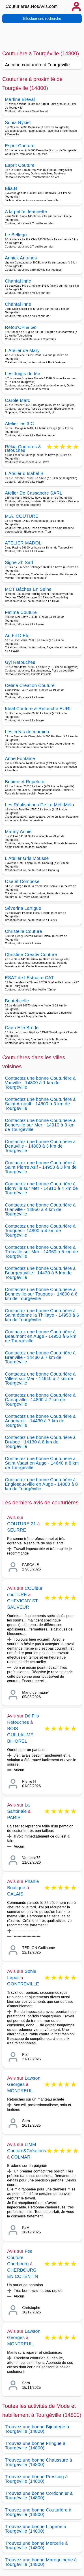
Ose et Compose (22, 881)
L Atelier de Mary (22, 350)
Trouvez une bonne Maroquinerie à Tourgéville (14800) (41, 2562)
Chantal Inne (18, 281)
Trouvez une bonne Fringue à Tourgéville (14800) (35, 2445)
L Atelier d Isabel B (24, 473)
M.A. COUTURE (21, 516)
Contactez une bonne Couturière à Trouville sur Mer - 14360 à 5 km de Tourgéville (41, 1252)
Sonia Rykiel (18, 122)
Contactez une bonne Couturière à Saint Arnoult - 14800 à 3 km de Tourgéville (40, 1104)
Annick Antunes (21, 258)
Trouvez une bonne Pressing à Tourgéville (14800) (36, 2479)
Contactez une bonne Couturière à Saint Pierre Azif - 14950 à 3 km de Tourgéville (41, 1167)
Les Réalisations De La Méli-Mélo (39, 805)
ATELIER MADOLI (24, 543)
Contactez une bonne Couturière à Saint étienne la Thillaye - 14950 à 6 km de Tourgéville (42, 1315)
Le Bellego (16, 234)
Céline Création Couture (30, 685)
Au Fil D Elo (17, 635)
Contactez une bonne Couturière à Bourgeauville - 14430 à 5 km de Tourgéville (40, 1273)
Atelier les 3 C (19, 423)
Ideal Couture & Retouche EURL (38, 708)
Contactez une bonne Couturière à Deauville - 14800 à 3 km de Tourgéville (40, 1146)
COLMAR (20, 2156)
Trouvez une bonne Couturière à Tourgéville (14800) (38, 2512)
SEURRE (16, 1530)
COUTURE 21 (21, 1523)
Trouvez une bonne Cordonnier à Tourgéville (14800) (39, 2495)
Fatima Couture (21, 612)
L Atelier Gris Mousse (27, 858)
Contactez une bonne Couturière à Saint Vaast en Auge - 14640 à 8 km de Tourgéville (42, 1463)
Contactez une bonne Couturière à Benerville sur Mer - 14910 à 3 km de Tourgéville (40, 1125)
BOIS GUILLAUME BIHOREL (20, 1735)
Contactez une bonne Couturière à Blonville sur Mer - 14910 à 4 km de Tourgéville (41, 1188)
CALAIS (15, 1893)
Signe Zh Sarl (19, 562)
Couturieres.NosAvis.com (32, 6)
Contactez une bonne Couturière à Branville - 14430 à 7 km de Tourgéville (40, 1357)
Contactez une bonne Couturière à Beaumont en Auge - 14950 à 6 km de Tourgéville (40, 1336)
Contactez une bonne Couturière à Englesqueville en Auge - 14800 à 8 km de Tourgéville (41, 1484)
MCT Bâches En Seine (28, 589)
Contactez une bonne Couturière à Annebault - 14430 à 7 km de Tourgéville (40, 1421)
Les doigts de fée (22, 373)
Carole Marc (17, 400)
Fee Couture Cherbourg (19, 2257)
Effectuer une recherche (42, 18)
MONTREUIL (20, 2090)
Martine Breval (20, 99)
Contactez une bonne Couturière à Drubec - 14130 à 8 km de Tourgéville (40, 1442)
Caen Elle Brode (22, 1027)
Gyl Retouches (20, 662)
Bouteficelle (17, 1001)
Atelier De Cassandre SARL (33, 493)
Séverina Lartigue (23, 908)
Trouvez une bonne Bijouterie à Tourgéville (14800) (37, 2429)
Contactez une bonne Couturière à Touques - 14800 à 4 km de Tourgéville (40, 1231)
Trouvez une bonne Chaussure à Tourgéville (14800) (38, 2462)
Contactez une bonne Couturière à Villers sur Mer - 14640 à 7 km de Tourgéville (40, 1378)
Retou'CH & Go (21, 327)
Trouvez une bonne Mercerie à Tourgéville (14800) (36, 2545)
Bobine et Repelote (24, 781)
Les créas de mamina (27, 732)
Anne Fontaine (20, 758)
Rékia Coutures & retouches (23, 448)
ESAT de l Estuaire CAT (29, 977)
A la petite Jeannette (26, 211)
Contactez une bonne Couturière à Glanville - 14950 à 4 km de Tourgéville (40, 1209)
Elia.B (11, 188)
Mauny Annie (18, 831)
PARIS (14, 1817)
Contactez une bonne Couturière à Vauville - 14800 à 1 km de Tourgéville (40, 1083)
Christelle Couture (23, 931)
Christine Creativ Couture (31, 954)
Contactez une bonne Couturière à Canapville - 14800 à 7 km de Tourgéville (40, 1400)
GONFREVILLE (23, 1983)
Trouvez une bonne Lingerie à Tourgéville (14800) (35, 2529)
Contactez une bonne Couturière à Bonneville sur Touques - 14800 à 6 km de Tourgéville (41, 1294)
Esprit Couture (19, 145)
